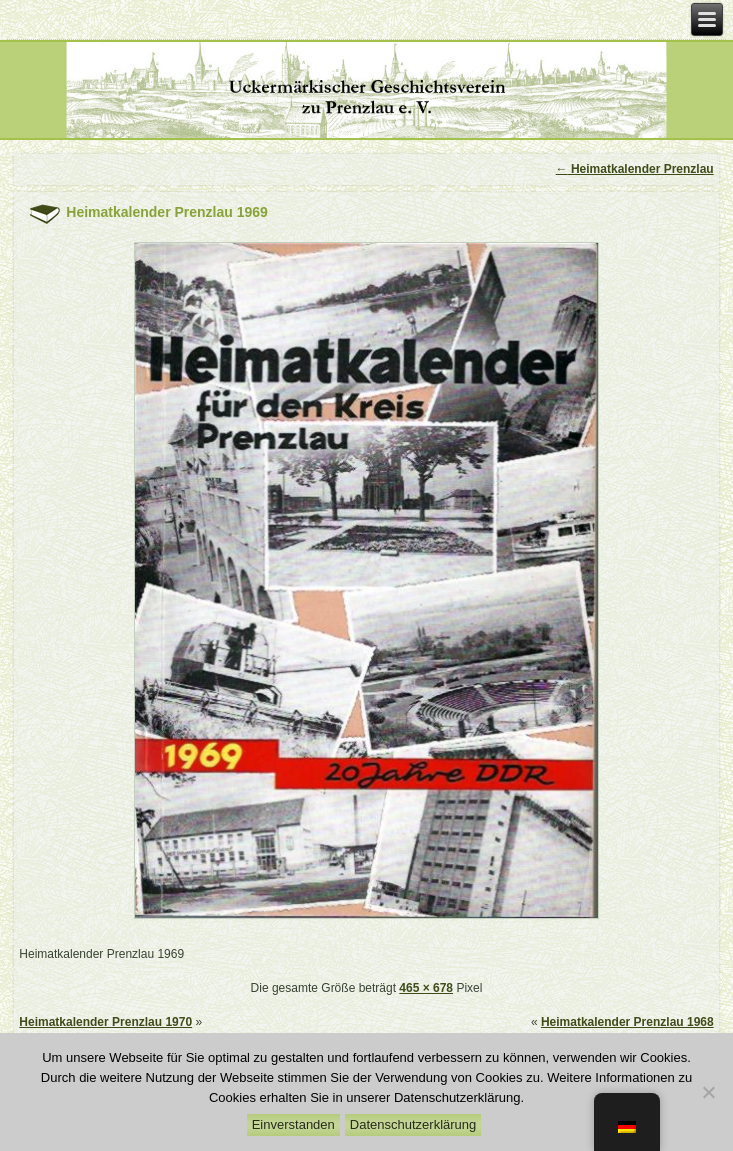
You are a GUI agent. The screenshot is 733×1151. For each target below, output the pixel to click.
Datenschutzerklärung (413, 1124)
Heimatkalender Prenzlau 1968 (627, 1022)
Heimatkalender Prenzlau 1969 (167, 212)
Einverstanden (293, 1124)
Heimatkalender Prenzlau (635, 169)
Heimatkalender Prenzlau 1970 (105, 1022)
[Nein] (708, 1092)
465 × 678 (426, 988)
